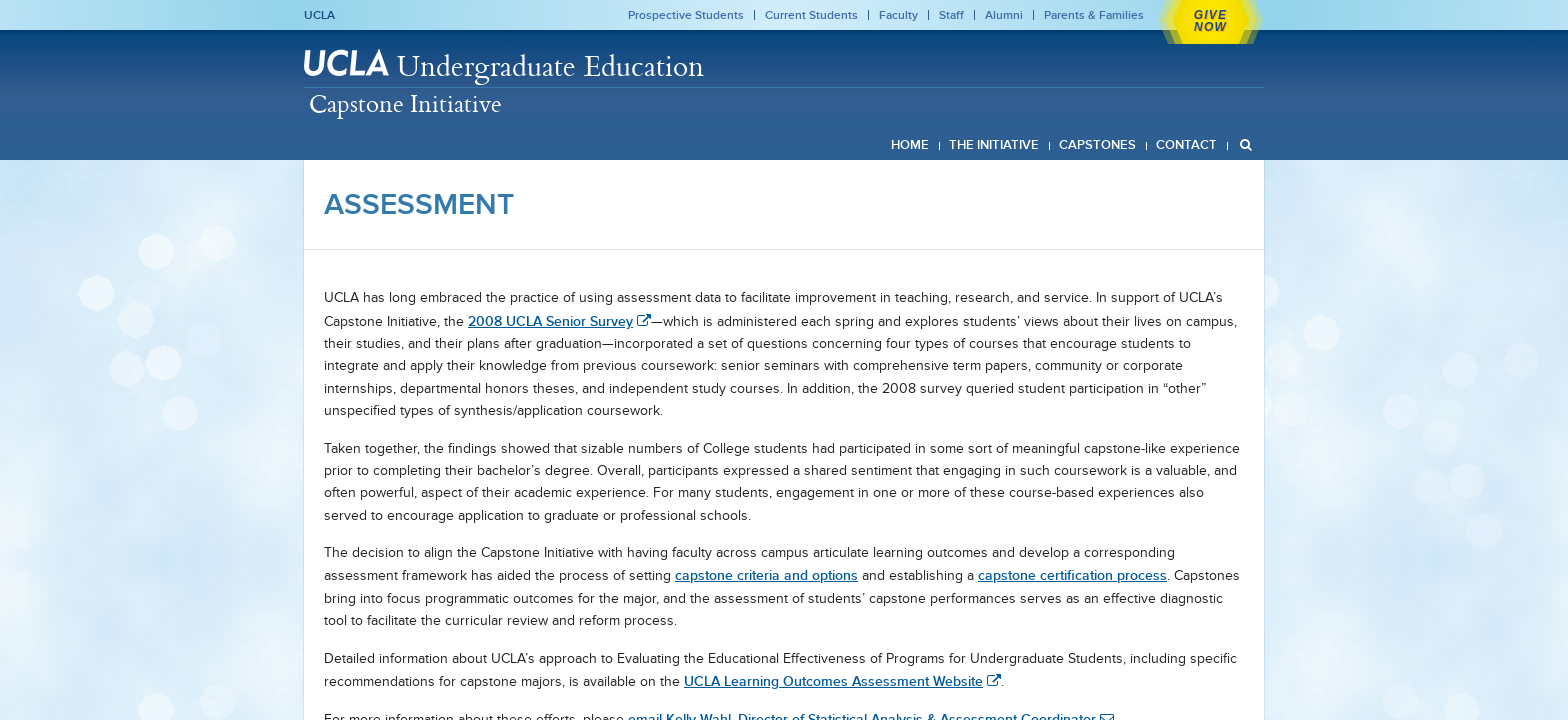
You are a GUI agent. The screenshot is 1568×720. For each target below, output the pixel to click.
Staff (951, 15)
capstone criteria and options (766, 575)
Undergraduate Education (550, 65)
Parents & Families (1094, 15)
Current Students (811, 15)
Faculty (898, 15)
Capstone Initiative (405, 103)
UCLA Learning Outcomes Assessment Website (833, 681)
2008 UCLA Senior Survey (550, 321)
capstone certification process (1072, 575)
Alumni (1004, 15)
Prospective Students (686, 15)
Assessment (419, 204)
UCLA (319, 15)
